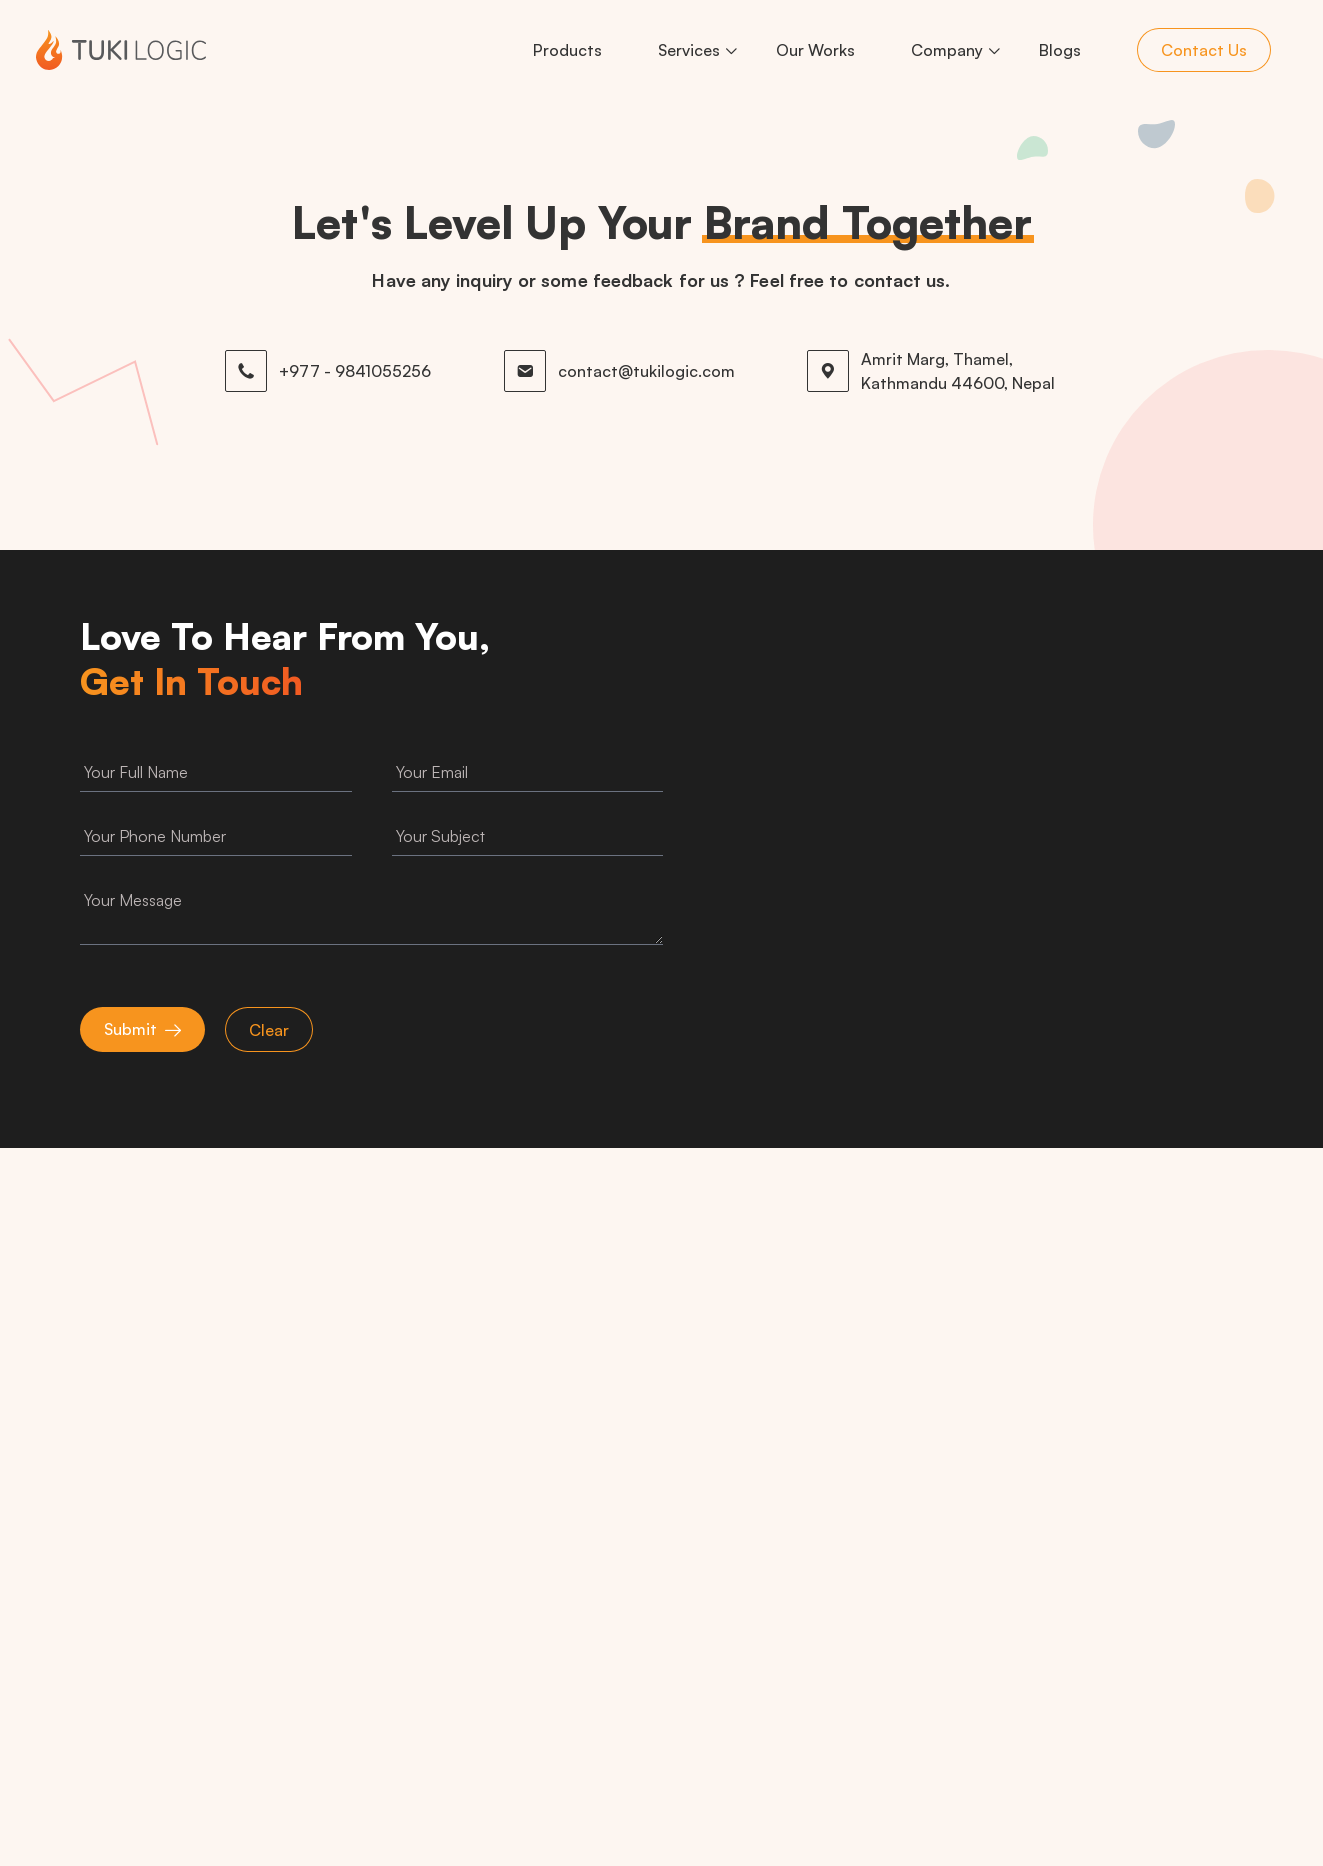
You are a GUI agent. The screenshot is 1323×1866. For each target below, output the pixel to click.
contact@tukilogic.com (646, 371)
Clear (269, 1030)
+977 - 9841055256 (355, 371)
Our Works (815, 50)
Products (567, 50)
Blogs (1060, 50)
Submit (130, 1029)
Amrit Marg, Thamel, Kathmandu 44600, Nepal (958, 371)
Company (947, 50)
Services (689, 50)
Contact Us (1204, 50)
